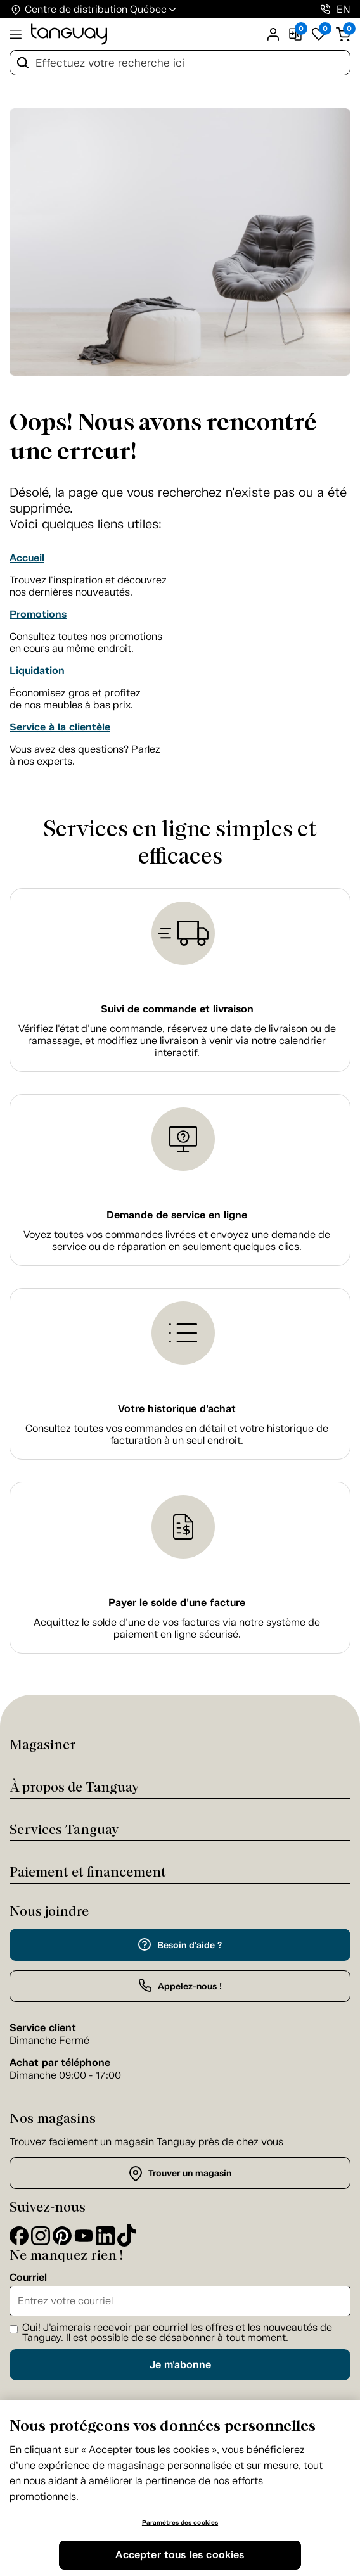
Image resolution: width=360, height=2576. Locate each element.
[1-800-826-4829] (325, 9)
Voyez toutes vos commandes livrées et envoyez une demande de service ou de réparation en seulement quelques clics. (176, 1240)
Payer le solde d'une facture (176, 1602)
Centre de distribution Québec (96, 9)
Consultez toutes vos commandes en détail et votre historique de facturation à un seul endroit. (176, 1434)
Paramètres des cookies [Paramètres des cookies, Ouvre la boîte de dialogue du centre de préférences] (180, 2522)
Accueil (27, 557)
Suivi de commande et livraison (177, 1009)
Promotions (38, 614)
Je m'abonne (180, 2364)
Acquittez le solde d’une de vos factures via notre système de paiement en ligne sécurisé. (177, 1628)
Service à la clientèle (60, 727)
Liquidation (37, 670)
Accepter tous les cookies (179, 2554)
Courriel (28, 2278)
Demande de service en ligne (176, 1214)
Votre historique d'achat (177, 1408)
